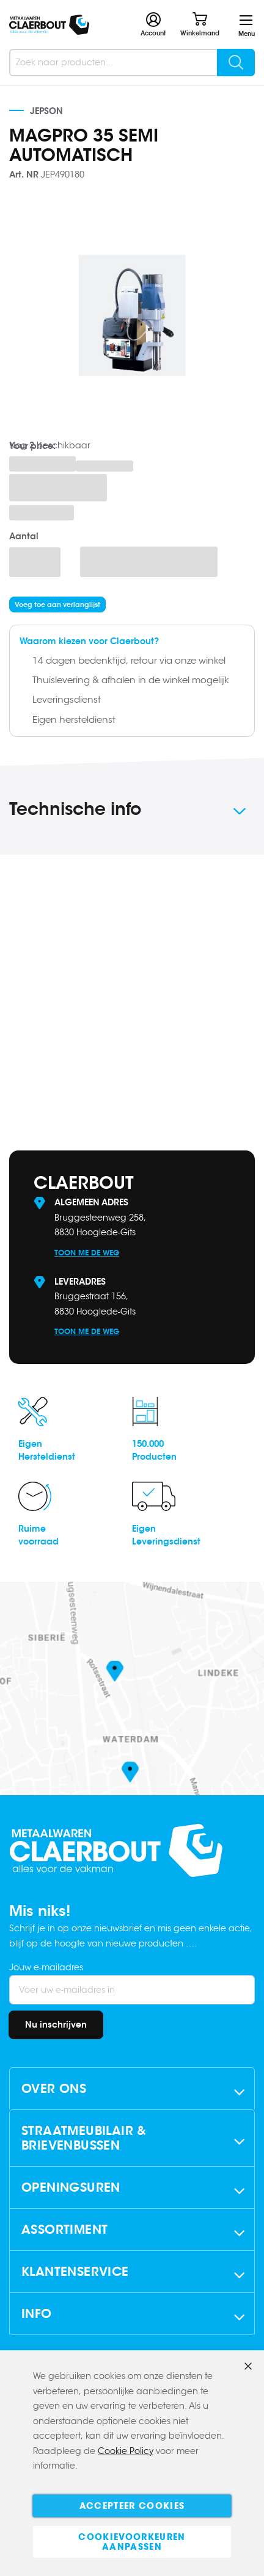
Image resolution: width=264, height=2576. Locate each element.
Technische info (75, 809)
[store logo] (49, 25)
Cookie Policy (125, 2450)
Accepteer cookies (132, 2505)
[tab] (132, 811)
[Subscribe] (56, 2025)
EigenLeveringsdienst (166, 1535)
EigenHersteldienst (46, 1450)
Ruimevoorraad (38, 1535)
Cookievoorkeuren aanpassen (132, 2541)
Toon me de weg (86, 1252)
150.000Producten (154, 1450)
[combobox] (132, 62)
